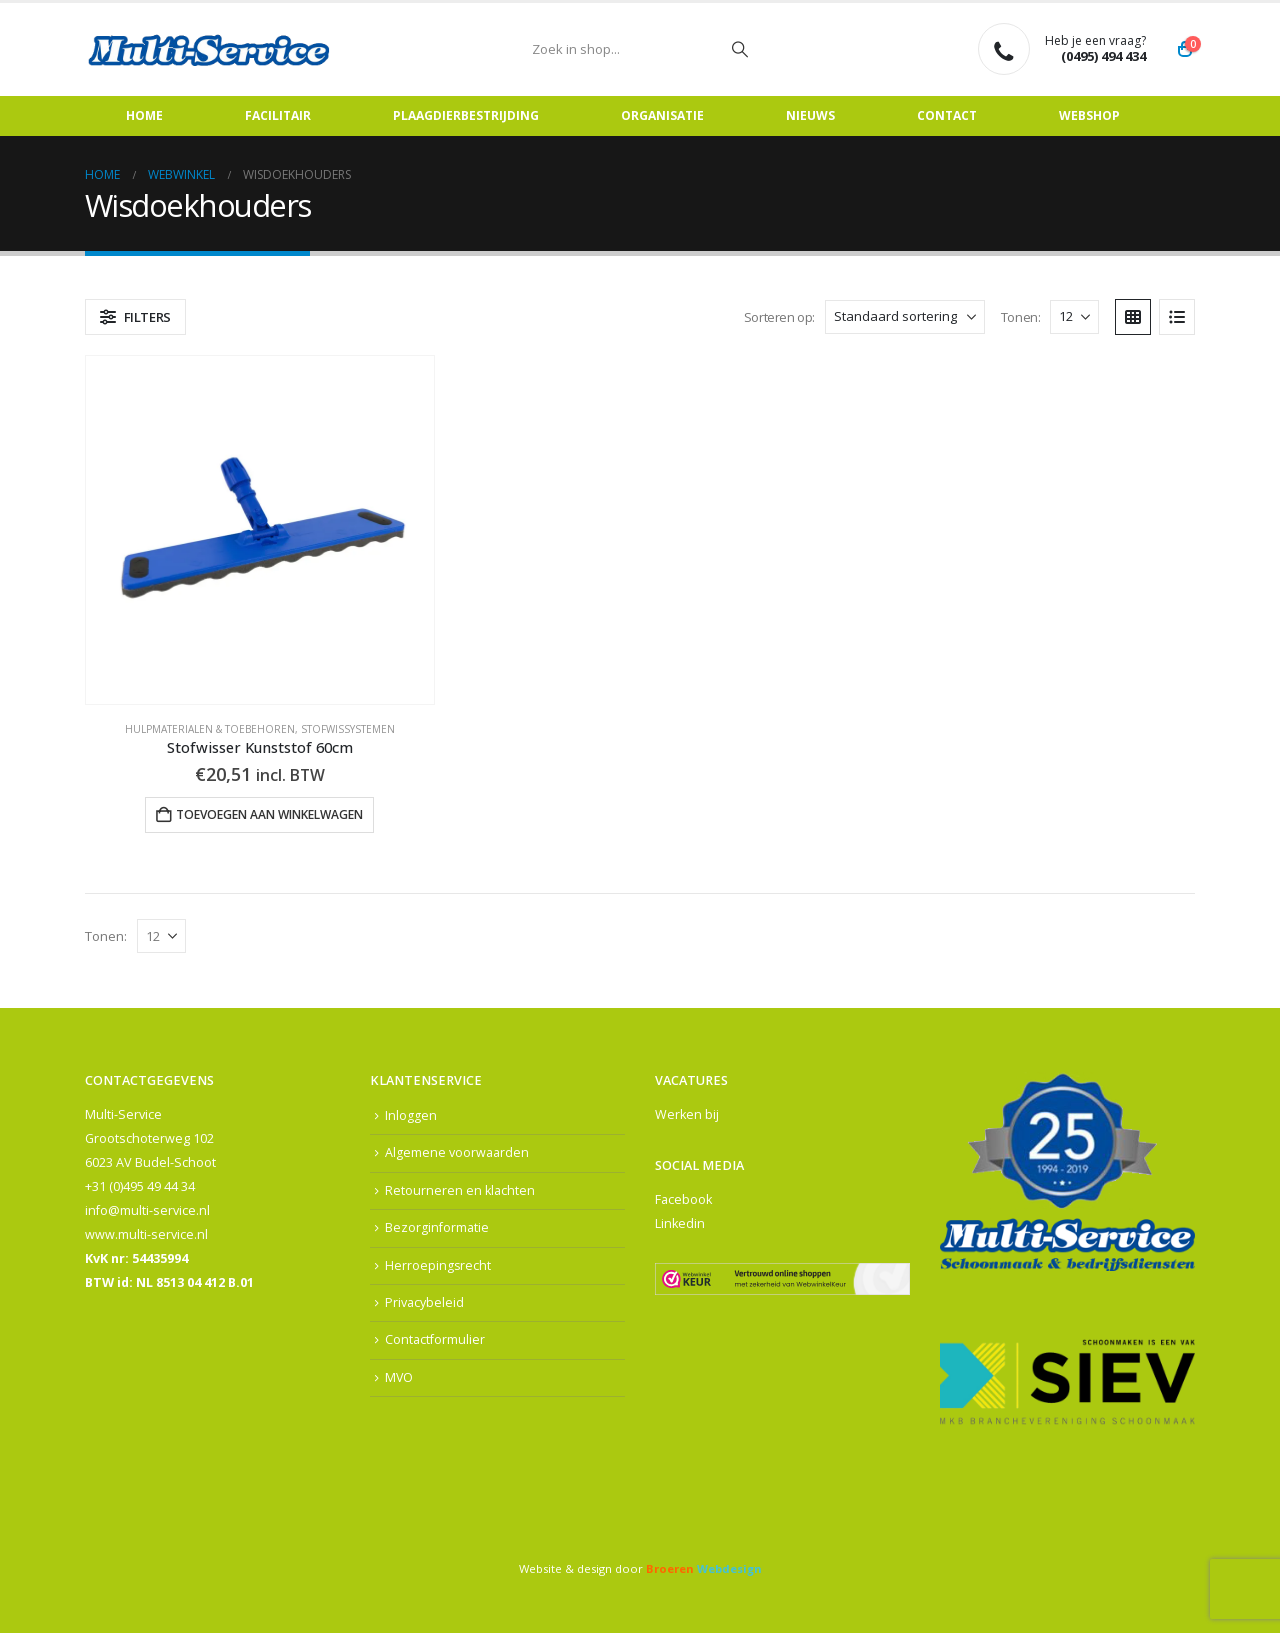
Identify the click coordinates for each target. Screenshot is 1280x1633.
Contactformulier (435, 1341)
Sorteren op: (779, 317)
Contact (947, 115)
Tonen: (1021, 317)
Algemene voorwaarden (457, 1153)
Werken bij (687, 1114)
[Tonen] (1074, 317)
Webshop (1089, 115)
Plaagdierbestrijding (466, 115)
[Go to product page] (260, 530)
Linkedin (680, 1223)
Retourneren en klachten (460, 1190)
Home (144, 115)
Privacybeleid (424, 1303)
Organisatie (662, 115)
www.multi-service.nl (146, 1234)
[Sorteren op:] (905, 317)
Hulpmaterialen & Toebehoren (210, 729)
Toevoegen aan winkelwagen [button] (269, 814)
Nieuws (810, 115)
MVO (399, 1378)
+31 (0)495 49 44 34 (140, 1186)
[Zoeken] (740, 49)
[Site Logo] (210, 49)
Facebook (683, 1199)
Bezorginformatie (437, 1228)
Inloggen (411, 1115)
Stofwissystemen (348, 729)
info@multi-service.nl (147, 1210)
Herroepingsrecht (438, 1265)
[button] (135, 317)
